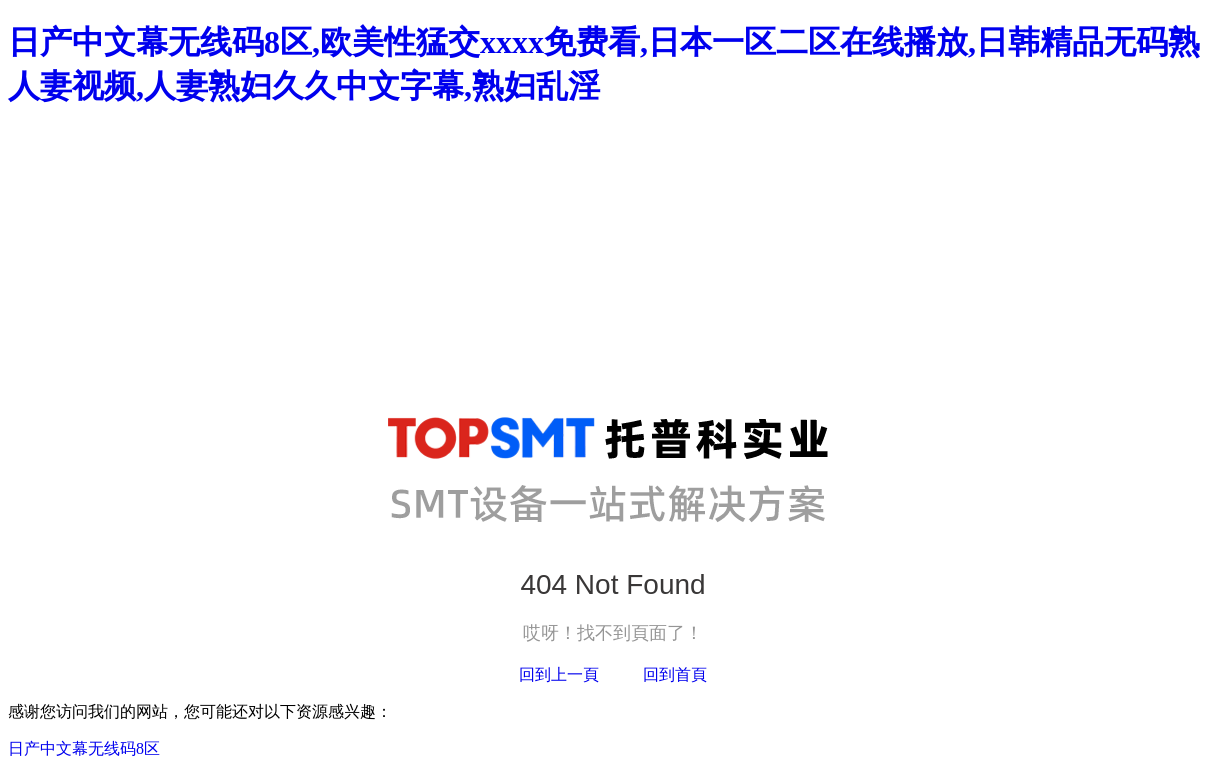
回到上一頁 (559, 674)
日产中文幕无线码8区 (84, 748)
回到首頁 (675, 674)
